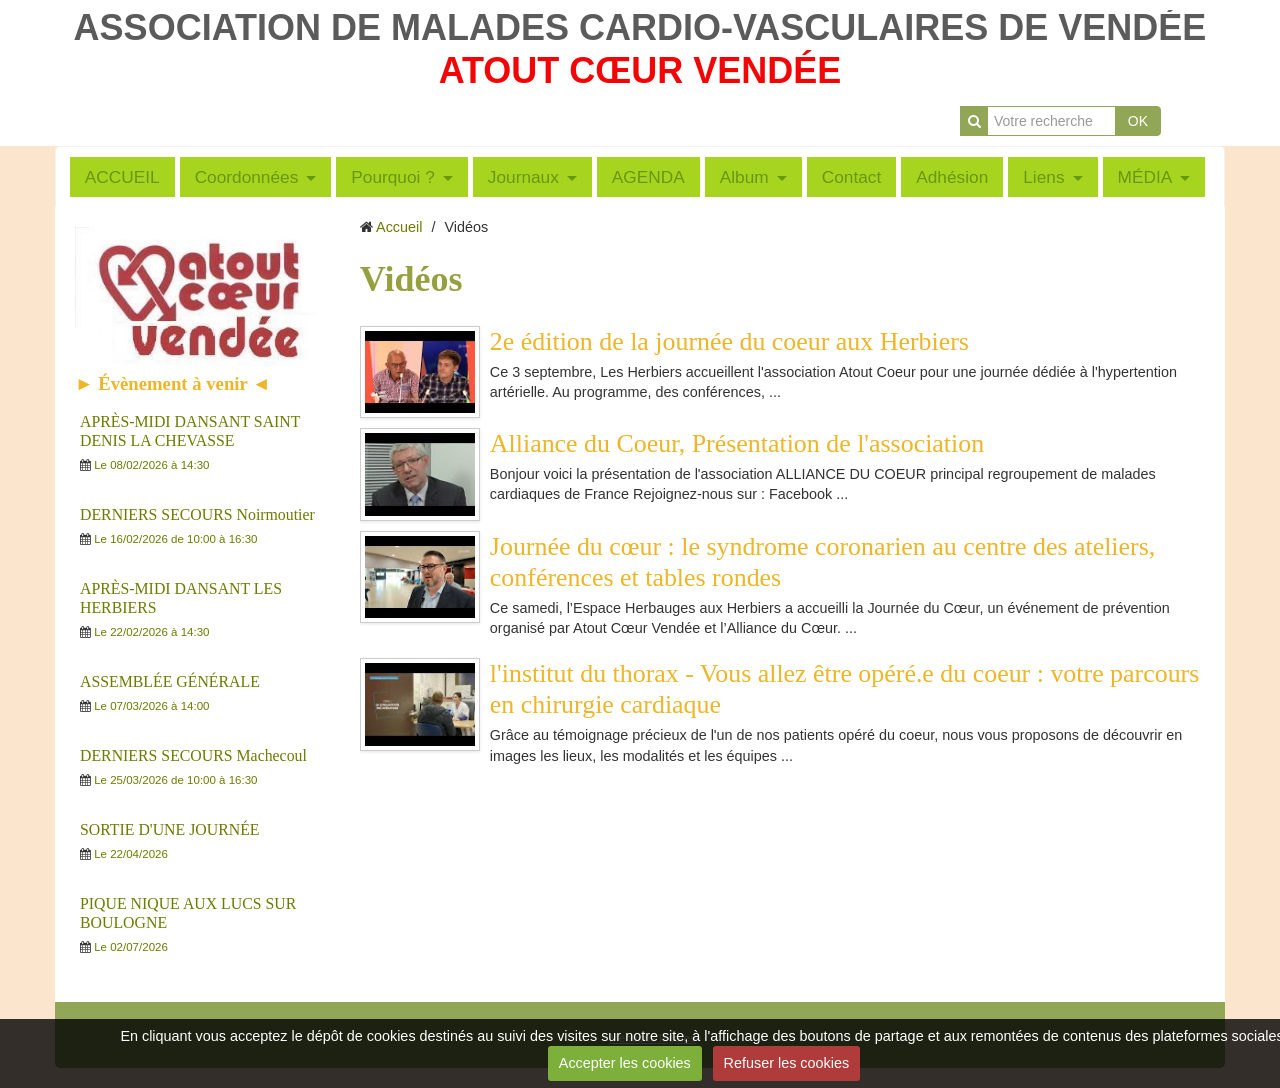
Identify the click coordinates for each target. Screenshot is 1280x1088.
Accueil (399, 227)
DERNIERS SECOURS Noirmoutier (197, 514)
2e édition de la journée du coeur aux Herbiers (729, 341)
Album (744, 177)
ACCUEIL (122, 177)
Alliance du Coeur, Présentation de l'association (737, 443)
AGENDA (648, 177)
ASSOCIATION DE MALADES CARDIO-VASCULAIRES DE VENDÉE (640, 27)
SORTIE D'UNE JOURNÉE (170, 829)
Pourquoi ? (393, 177)
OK (1138, 121)
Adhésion (952, 177)
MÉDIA (1145, 177)
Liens (1043, 177)
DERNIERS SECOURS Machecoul (193, 755)
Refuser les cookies (787, 1063)
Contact (852, 177)
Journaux (523, 177)
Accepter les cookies (625, 1063)
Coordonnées (247, 177)
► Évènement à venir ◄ (173, 383)
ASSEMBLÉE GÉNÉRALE (170, 681)
